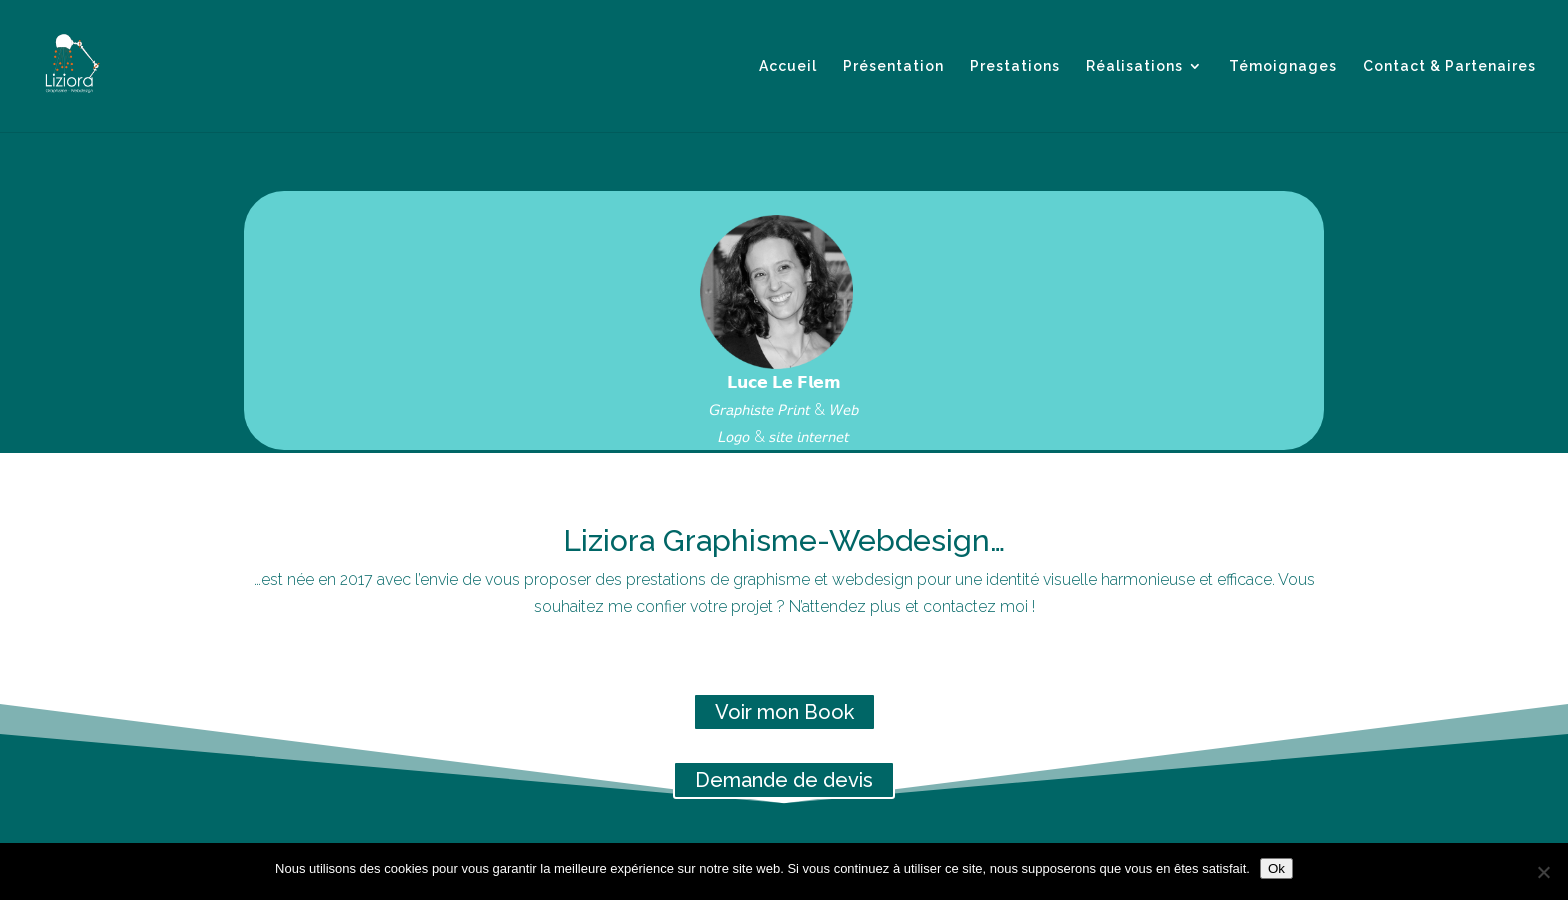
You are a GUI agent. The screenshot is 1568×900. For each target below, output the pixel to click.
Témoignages (1283, 66)
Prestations (1015, 66)
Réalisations (1134, 66)
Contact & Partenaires (1449, 66)
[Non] (1543, 872)
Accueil (788, 66)
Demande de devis (784, 780)
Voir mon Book (784, 712)
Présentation (893, 66)
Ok (1276, 868)
